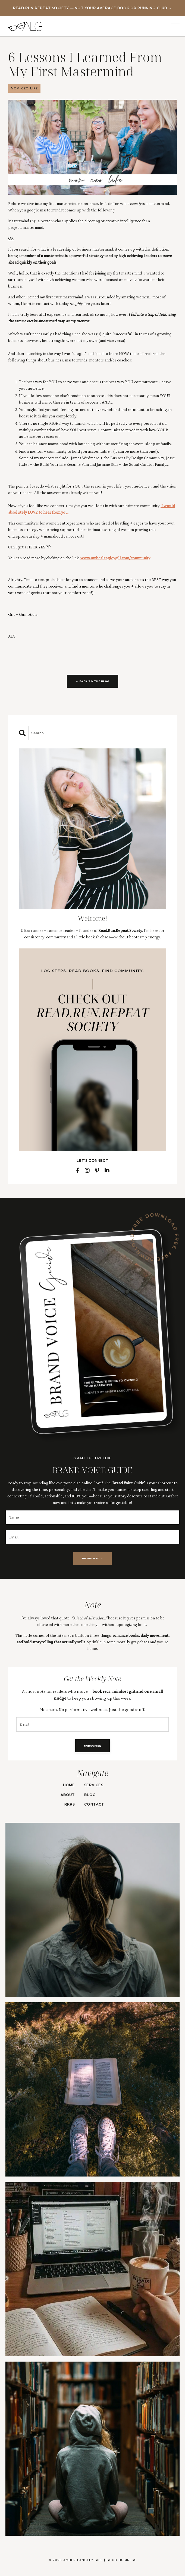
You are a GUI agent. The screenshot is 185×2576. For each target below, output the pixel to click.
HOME (69, 1785)
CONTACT (94, 1804)
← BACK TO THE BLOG (92, 681)
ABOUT (68, 1795)
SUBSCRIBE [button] (92, 1745)
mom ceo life (24, 88)
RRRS (69, 1804)
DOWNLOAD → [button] (92, 1558)
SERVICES (93, 1785)
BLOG (90, 1795)
